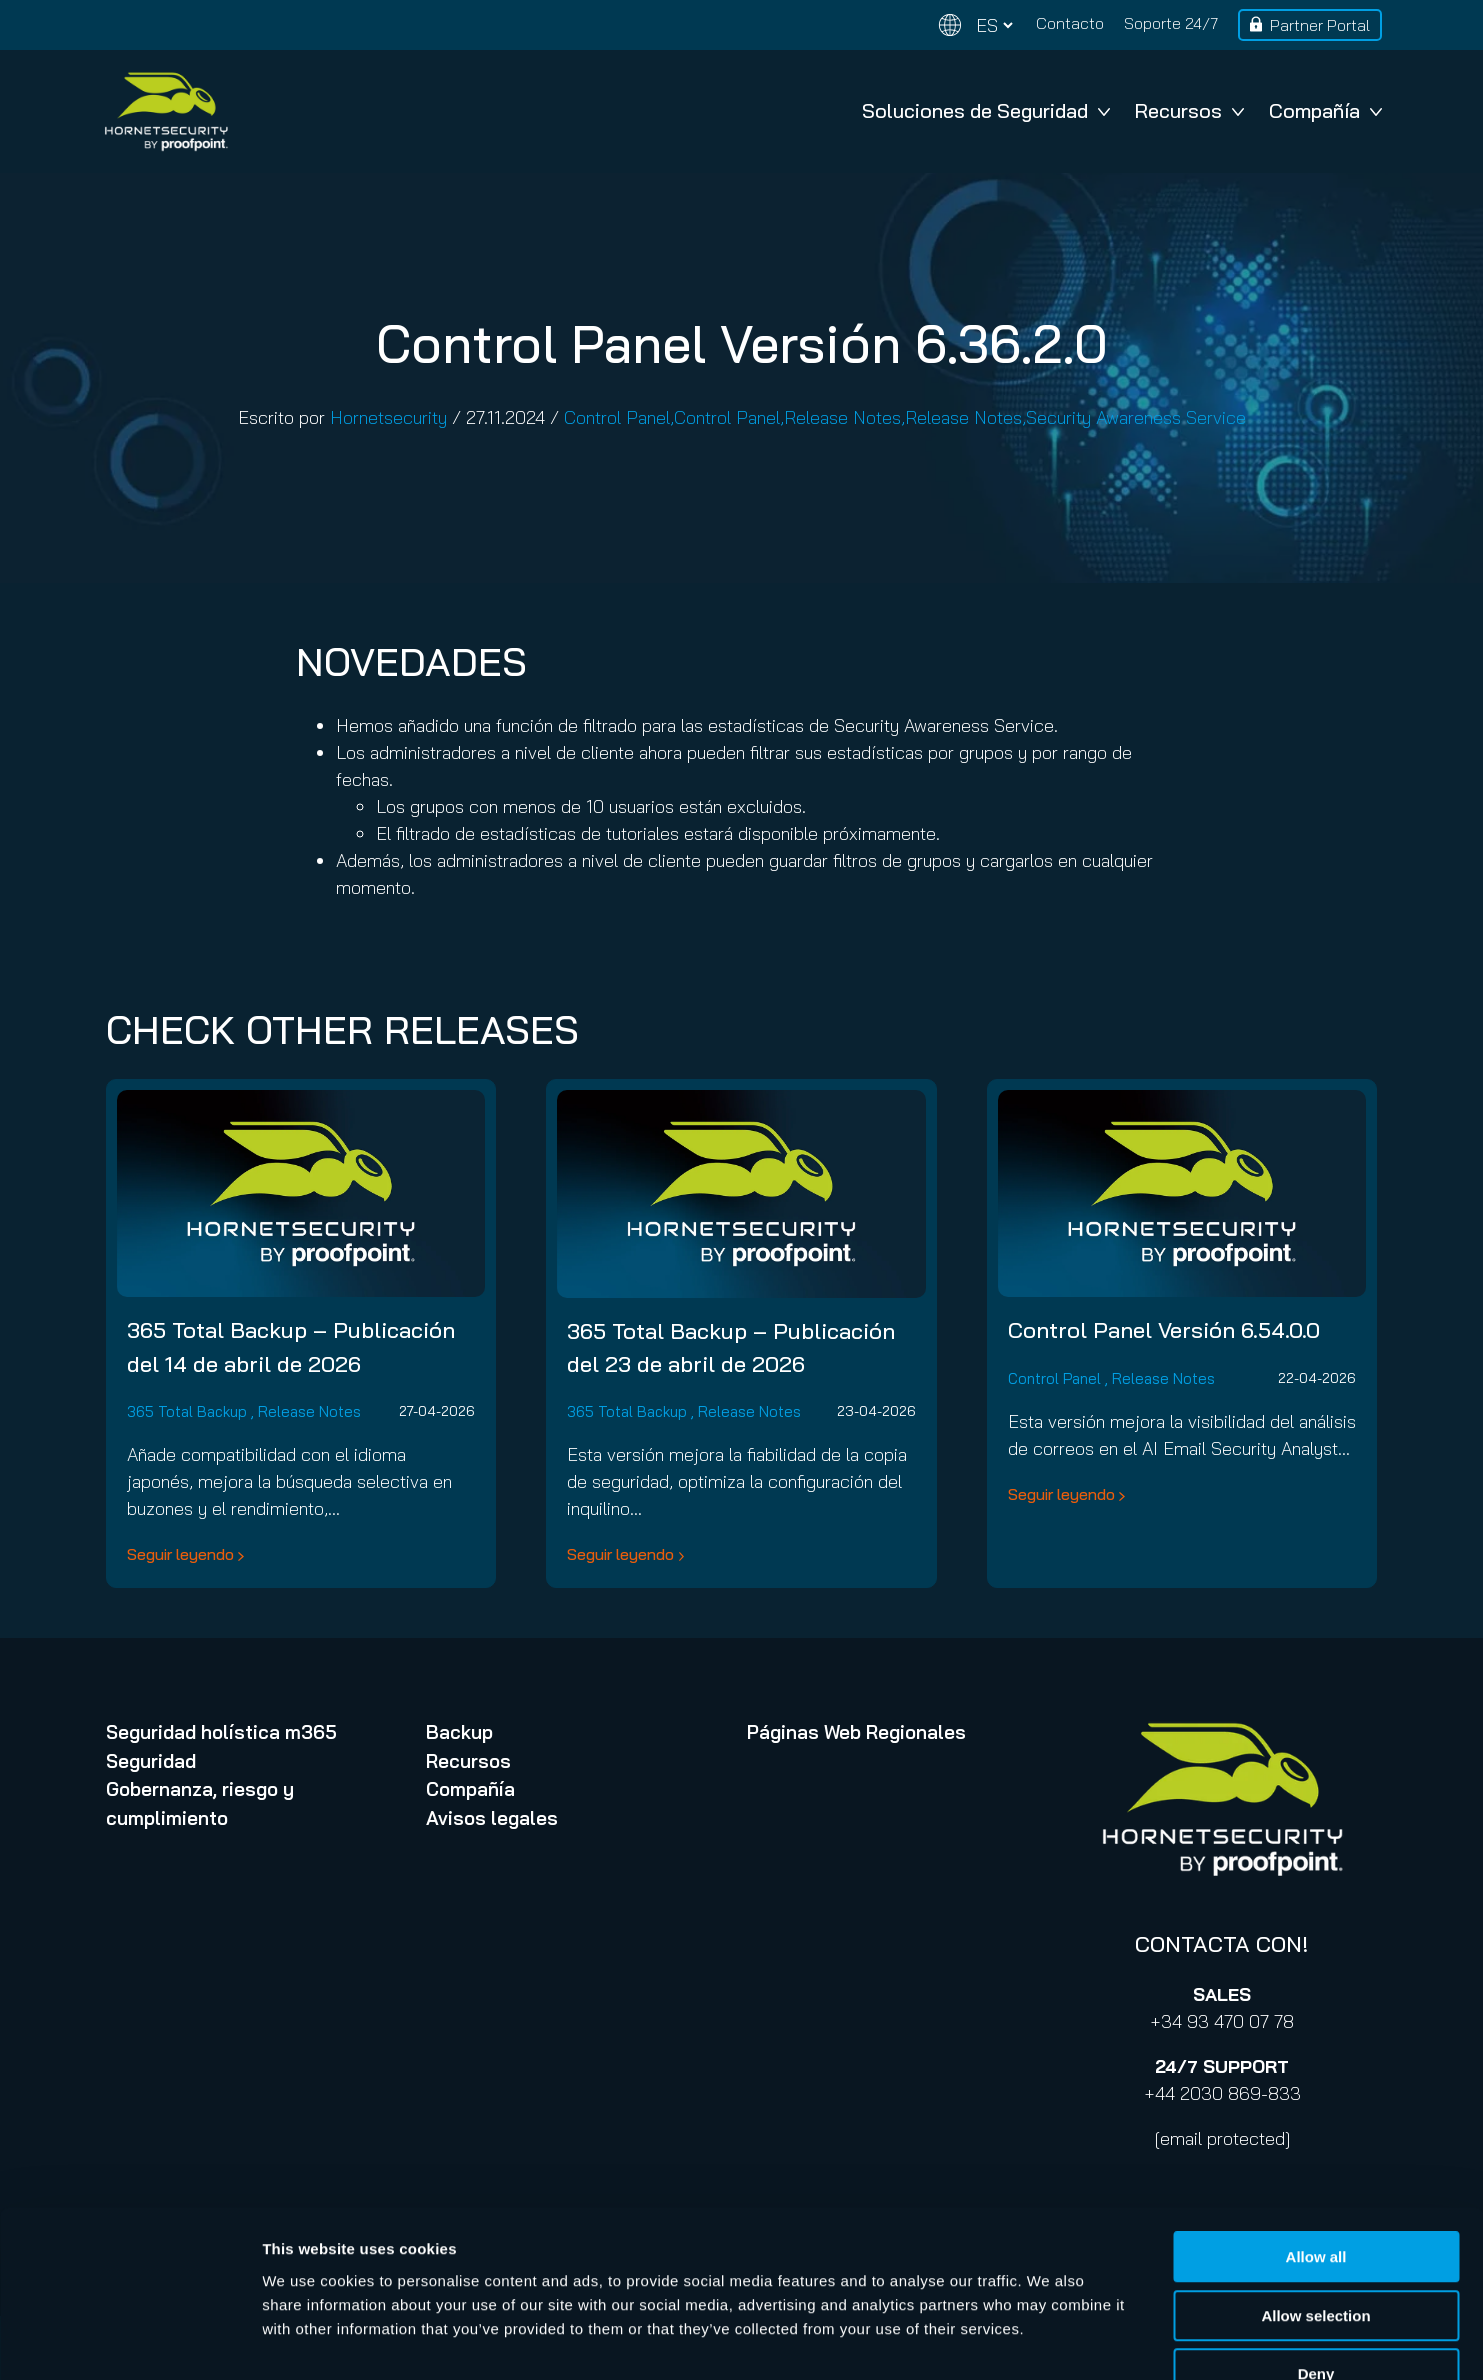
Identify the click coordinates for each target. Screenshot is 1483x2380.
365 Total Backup (187, 1411)
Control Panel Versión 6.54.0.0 (1164, 1330)
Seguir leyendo (180, 1554)
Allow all (1316, 2135)
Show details (1049, 2340)
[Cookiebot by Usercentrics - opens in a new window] (129, 2341)
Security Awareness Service (1136, 417)
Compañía (1325, 110)
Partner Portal (1320, 25)
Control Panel (617, 417)
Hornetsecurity (388, 417)
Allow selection (1315, 2194)
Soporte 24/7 (1171, 23)
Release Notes (842, 417)
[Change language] (976, 25)
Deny (1316, 2252)
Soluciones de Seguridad (986, 110)
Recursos (1189, 110)
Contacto (1070, 23)
